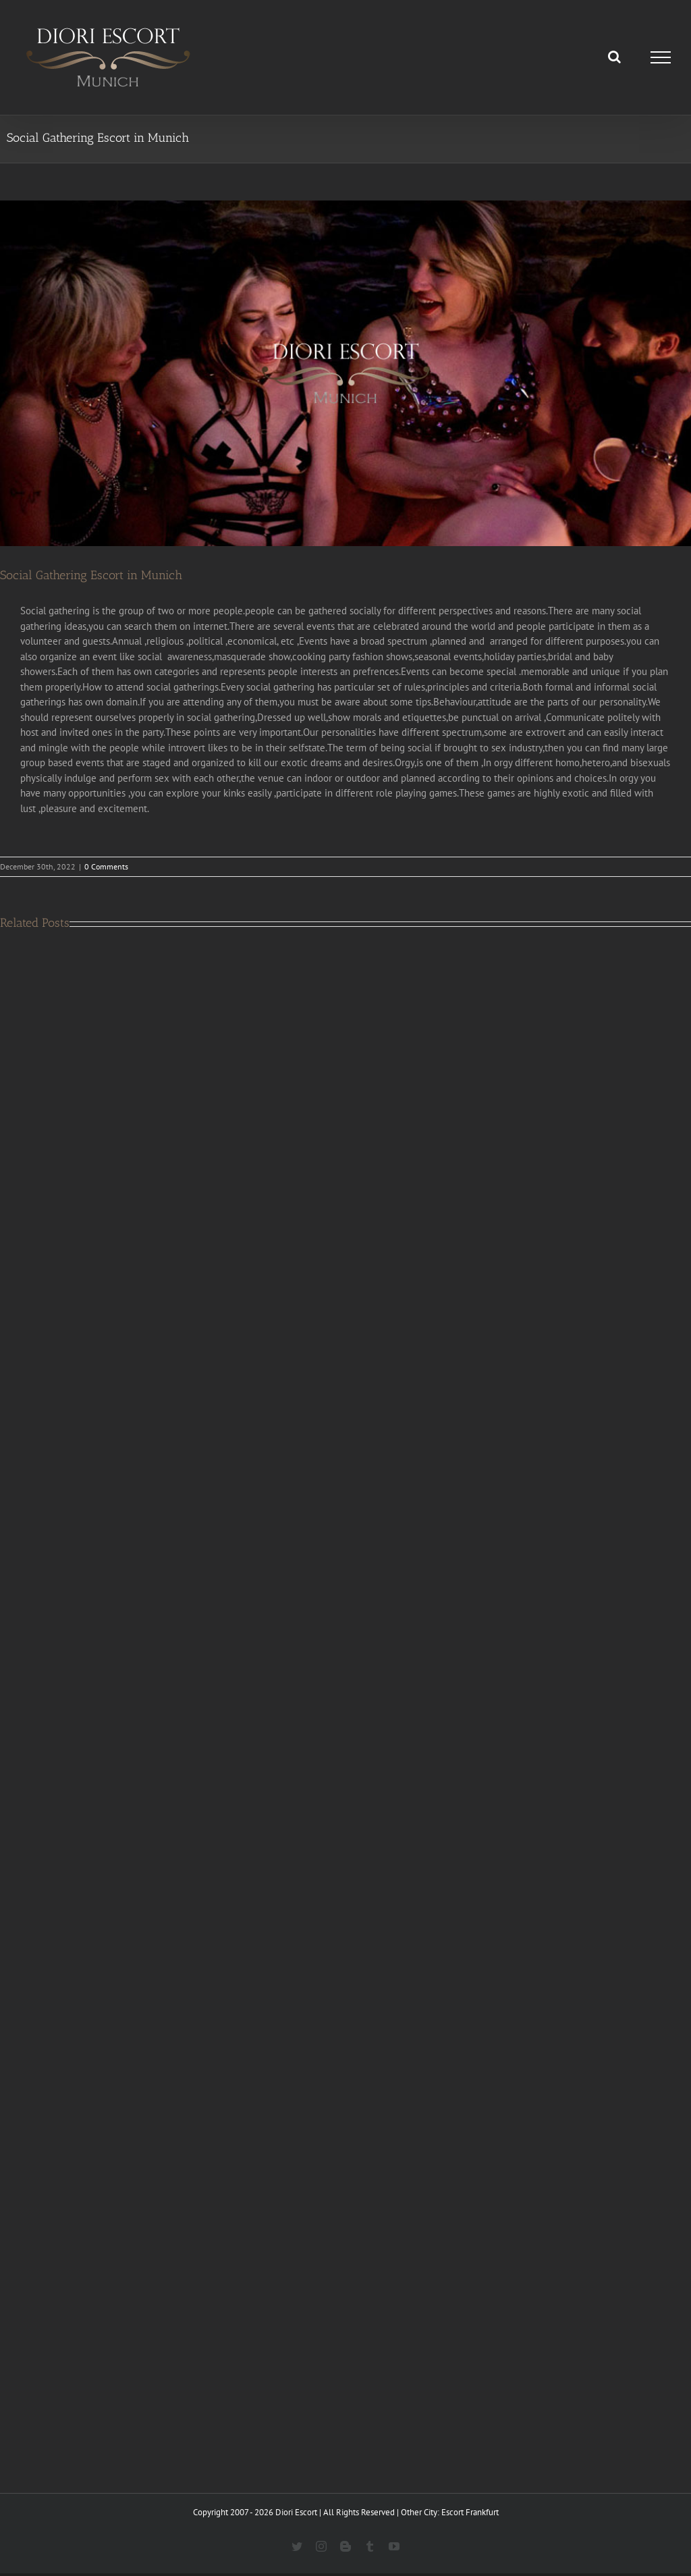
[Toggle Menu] (661, 57)
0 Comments (106, 866)
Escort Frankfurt (470, 2512)
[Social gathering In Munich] (345, 373)
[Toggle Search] (614, 56)
